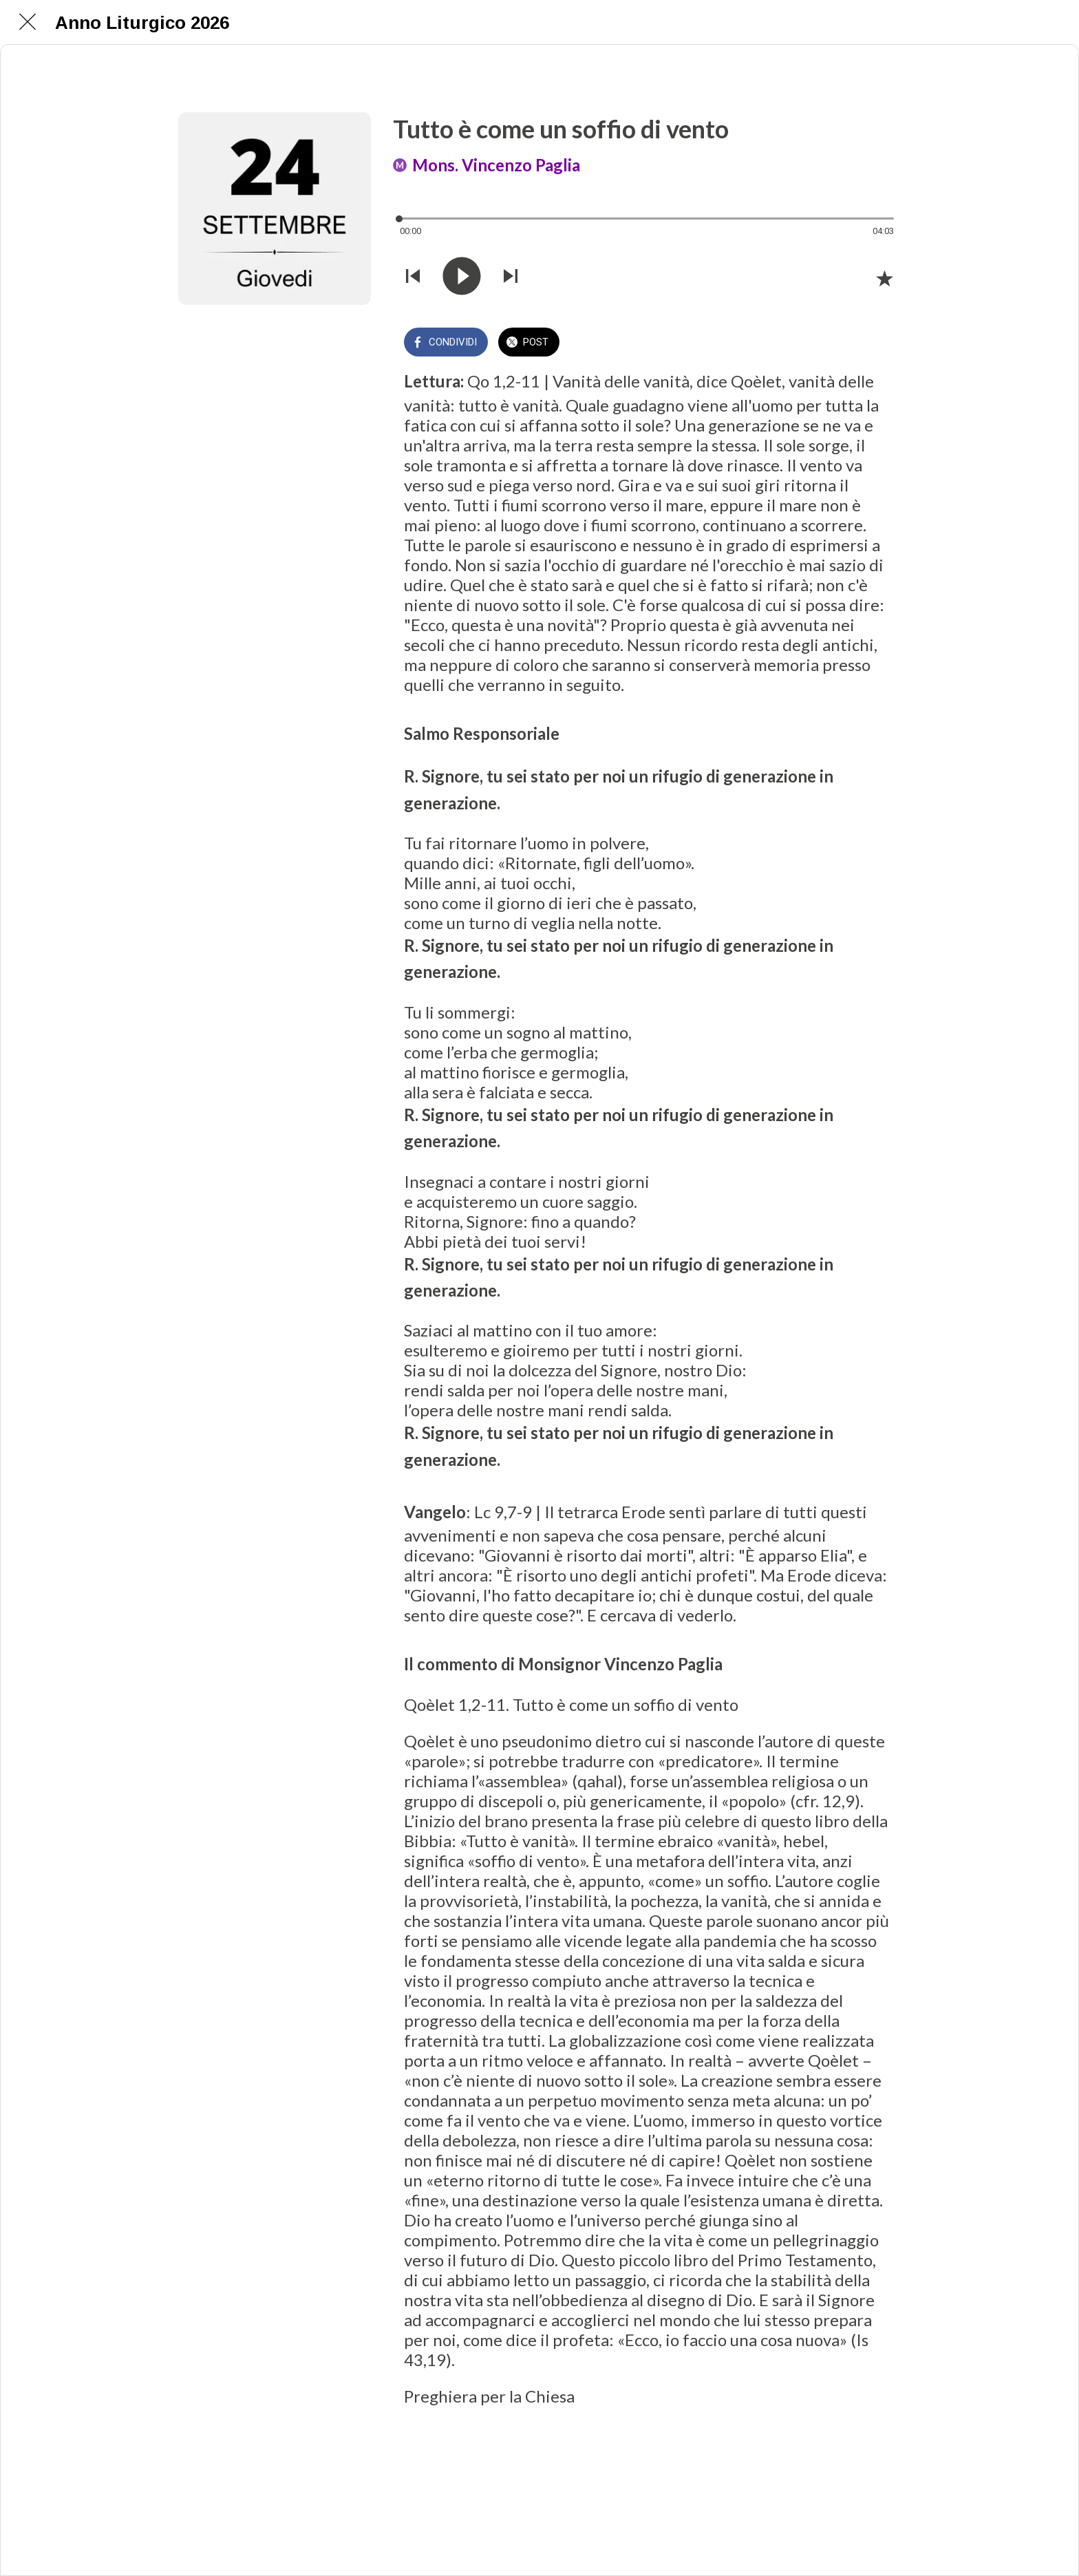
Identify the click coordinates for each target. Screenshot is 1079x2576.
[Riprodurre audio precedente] (413, 277)
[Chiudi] (27, 22)
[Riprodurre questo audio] (461, 277)
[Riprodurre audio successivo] (510, 277)
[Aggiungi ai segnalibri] (884, 278)
